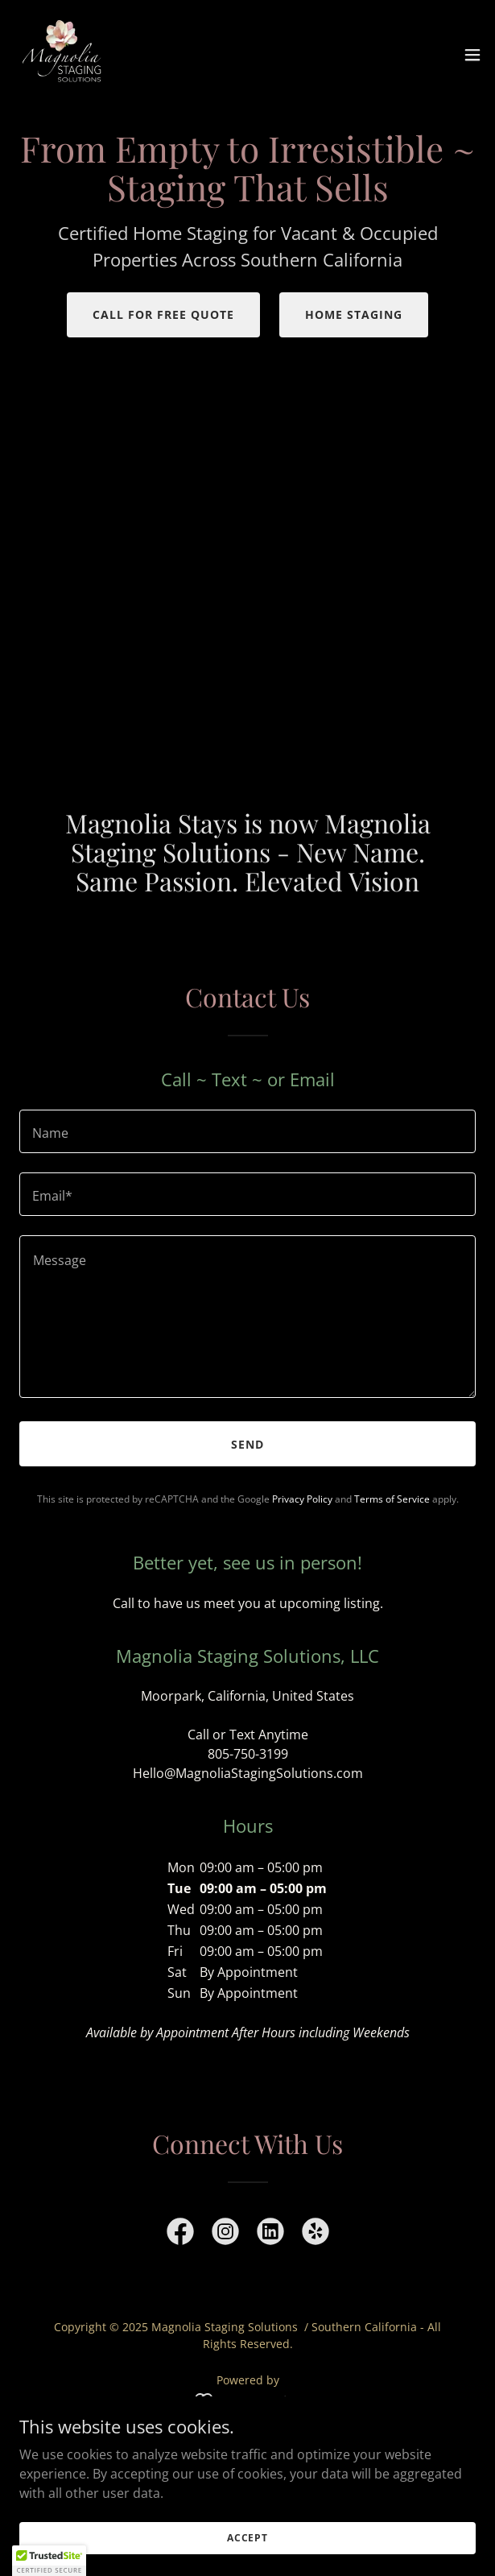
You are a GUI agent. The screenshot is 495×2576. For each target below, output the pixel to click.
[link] (63, 54)
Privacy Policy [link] (302, 1499)
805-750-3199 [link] (248, 1754)
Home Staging (353, 314)
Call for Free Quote (163, 314)
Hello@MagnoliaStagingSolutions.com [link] (248, 1773)
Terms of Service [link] (392, 1499)
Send (247, 1444)
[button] (472, 55)
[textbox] (247, 1131)
